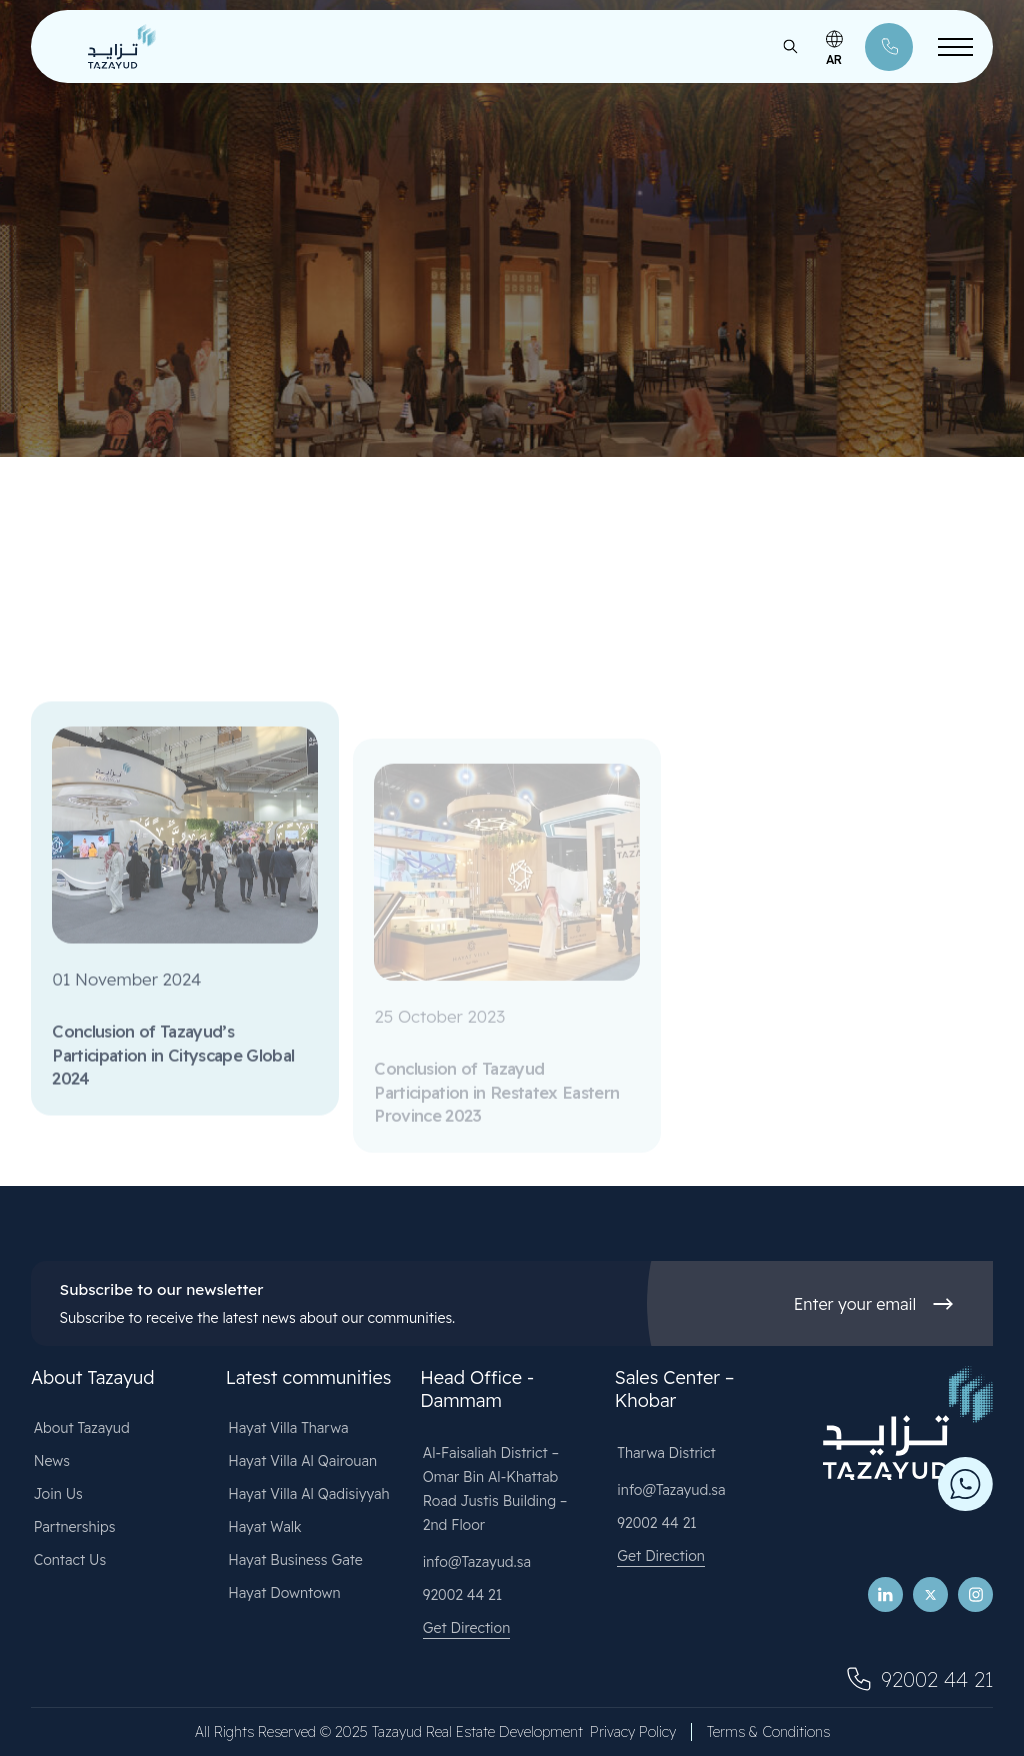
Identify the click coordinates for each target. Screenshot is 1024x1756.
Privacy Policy (633, 1732)
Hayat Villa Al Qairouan (302, 1461)
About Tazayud (82, 1428)
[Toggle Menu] (955, 47)
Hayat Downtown (284, 1593)
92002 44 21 (462, 1595)
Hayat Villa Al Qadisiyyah (308, 1494)
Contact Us (70, 1560)
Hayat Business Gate (295, 1560)
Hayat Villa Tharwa (288, 1428)
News (52, 1461)
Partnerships (75, 1527)
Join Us (58, 1494)
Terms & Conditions (768, 1732)
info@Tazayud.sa (477, 1562)
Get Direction (467, 1628)
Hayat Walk (264, 1527)
